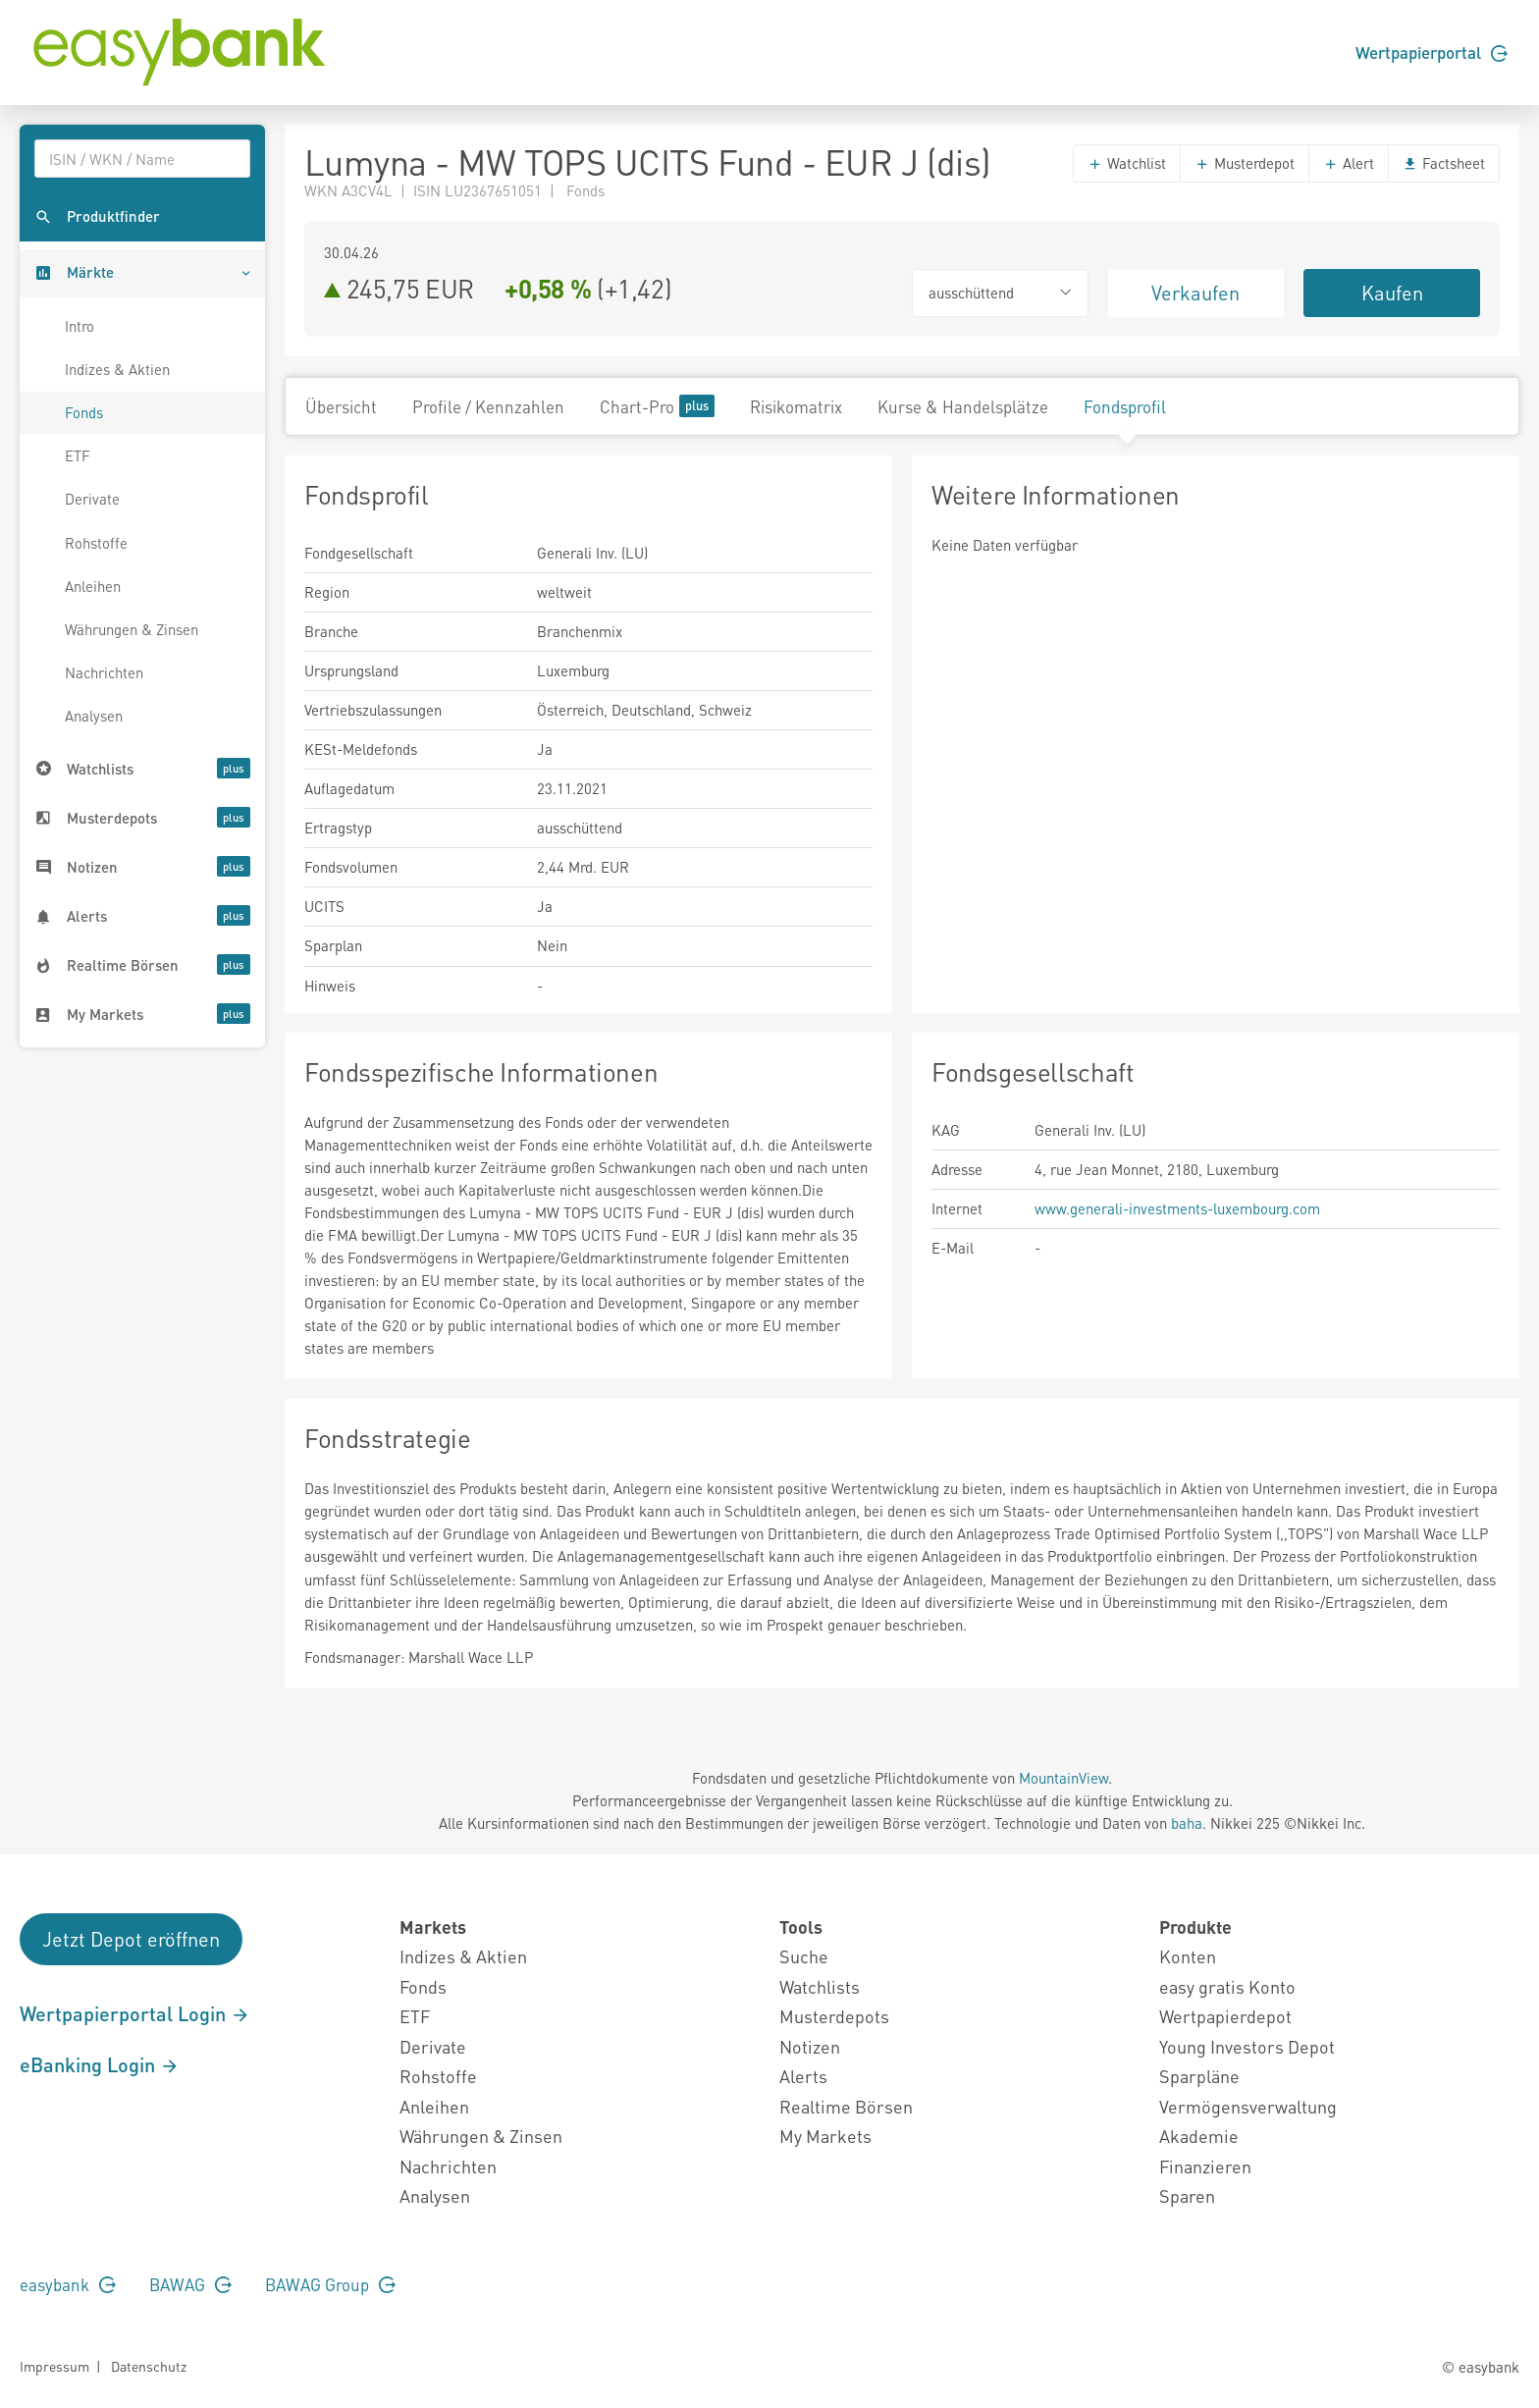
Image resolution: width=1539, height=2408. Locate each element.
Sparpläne (1199, 2075)
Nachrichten (104, 672)
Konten (1187, 1956)
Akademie (1199, 2135)
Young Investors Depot (1247, 2046)
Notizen (809, 2046)
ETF (77, 455)
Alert (1348, 163)
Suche (803, 1956)
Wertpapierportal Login (135, 2013)
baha (1186, 1823)
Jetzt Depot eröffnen (131, 1939)
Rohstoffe (96, 543)
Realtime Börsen (846, 2106)
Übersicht (341, 406)
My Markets (825, 2135)
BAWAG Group (330, 2284)
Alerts (803, 2075)
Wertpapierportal (1431, 52)
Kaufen (1392, 292)
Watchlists (819, 1986)
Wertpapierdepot (1225, 2016)
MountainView (1063, 1778)
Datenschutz (148, 2366)
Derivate (92, 498)
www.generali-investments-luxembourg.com (1177, 1208)
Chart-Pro (657, 406)
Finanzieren (1205, 2166)
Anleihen (93, 586)
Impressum (54, 2366)
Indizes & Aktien (117, 369)
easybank (68, 2284)
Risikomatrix (796, 406)
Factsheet (1444, 163)
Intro (79, 326)
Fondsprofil (1125, 406)
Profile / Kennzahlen (488, 406)
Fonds (84, 412)
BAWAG (190, 2284)
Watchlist (1127, 163)
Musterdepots (834, 2016)
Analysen (94, 715)
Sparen (1187, 2195)
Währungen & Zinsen (131, 629)
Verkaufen (1195, 292)
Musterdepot (1244, 163)
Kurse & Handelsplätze (962, 406)
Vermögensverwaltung (1248, 2106)
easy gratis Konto (1227, 1986)
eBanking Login (100, 2064)
